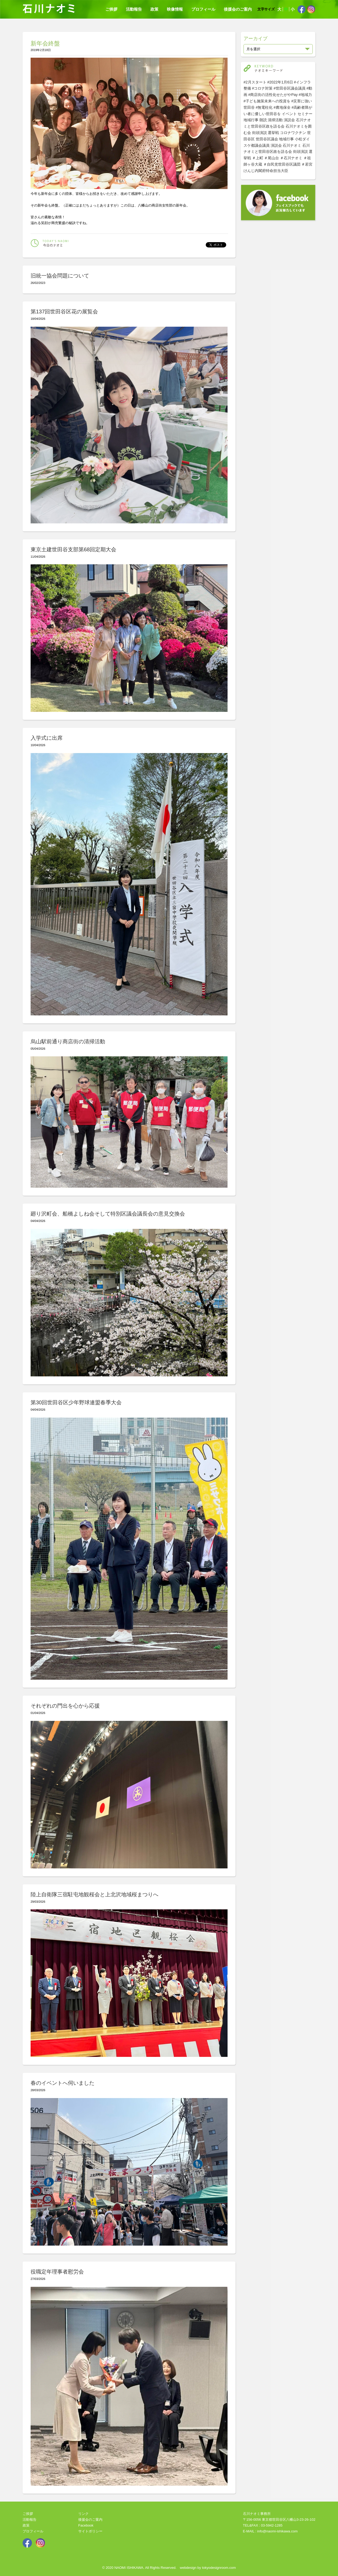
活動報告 (134, 9)
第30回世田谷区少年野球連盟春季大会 (76, 1402)
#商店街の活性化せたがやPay (273, 95)
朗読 (263, 120)
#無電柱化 (264, 107)
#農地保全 (282, 107)
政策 (154, 9)
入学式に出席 (47, 738)
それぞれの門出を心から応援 (65, 1706)
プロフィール (203, 9)
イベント (289, 114)
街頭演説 (259, 133)
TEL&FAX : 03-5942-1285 (263, 2525)
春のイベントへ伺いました (62, 2083)
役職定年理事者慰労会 (57, 2272)
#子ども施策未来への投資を (267, 101)
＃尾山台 (271, 158)
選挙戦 (273, 133)
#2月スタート (255, 82)
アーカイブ (255, 38)
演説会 (289, 120)
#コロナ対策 (262, 88)
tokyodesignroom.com (219, 2568)
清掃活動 (275, 120)
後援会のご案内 (238, 9)
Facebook (85, 2525)
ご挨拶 (111, 9)
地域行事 (251, 120)
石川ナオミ (292, 145)
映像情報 (175, 9)
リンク (83, 2514)
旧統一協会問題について (60, 276)
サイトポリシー (90, 2531)
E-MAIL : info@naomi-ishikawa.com (270, 2531)
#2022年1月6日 (280, 82)
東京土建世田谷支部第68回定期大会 (73, 549)
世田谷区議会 (267, 139)
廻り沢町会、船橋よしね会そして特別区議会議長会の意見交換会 (108, 1214)
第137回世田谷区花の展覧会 (64, 311)
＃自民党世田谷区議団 (281, 164)
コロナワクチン (293, 133)
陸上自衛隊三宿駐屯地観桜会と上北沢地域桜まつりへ (94, 1894)
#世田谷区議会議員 (290, 88)
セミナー (305, 114)
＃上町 (257, 158)
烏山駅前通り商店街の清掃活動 (68, 1041)
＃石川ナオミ (291, 158)
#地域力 (305, 95)
